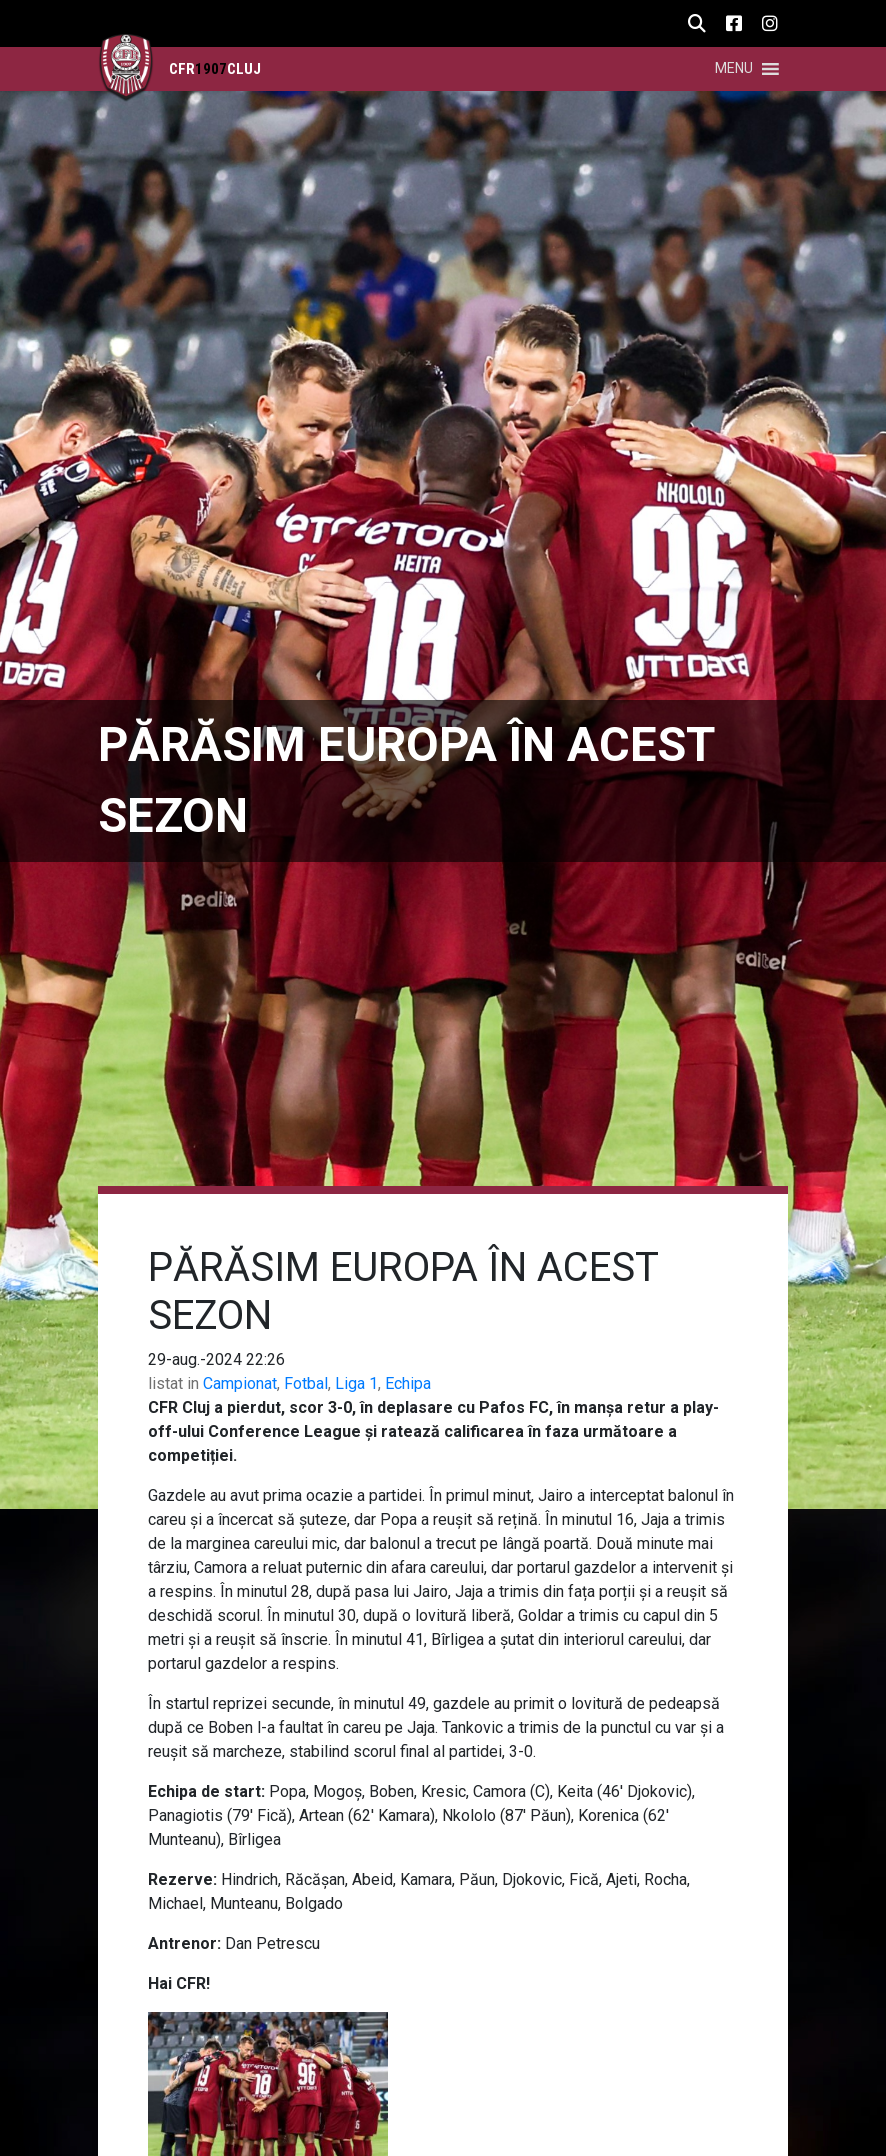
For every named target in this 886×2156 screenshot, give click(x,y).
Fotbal (306, 1383)
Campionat (240, 1383)
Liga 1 (356, 1383)
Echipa (408, 1383)
